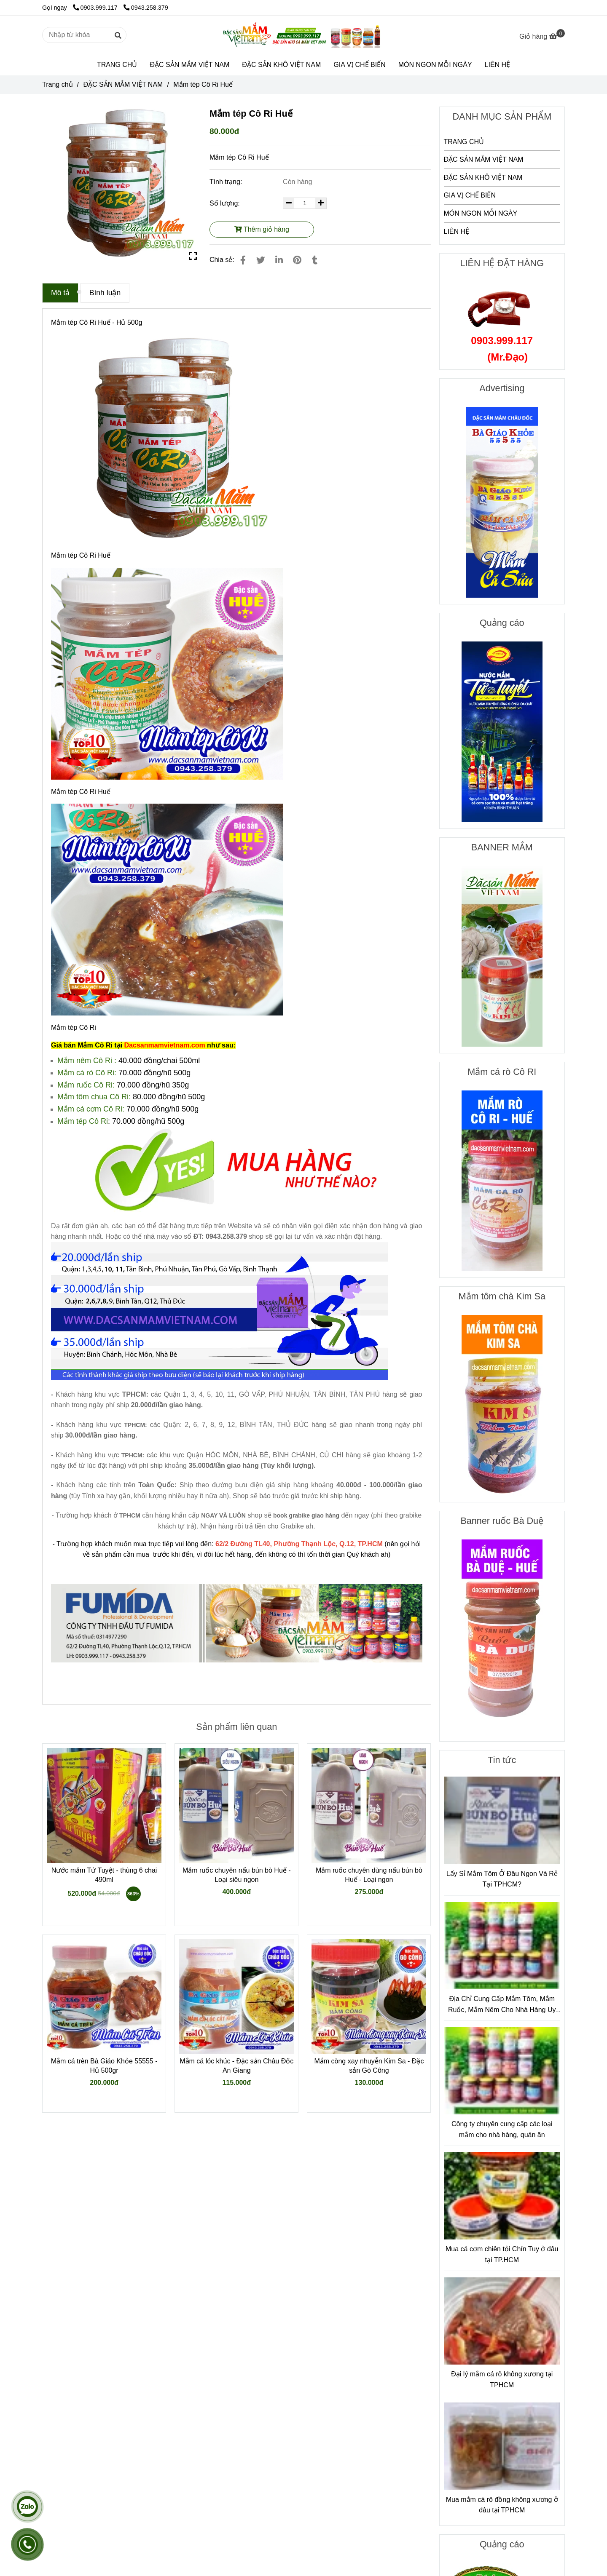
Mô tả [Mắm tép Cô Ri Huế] (60, 293)
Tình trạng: (226, 181)
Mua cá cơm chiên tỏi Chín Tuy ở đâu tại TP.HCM (502, 2254)
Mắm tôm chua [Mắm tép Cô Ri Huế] (83, 1097)
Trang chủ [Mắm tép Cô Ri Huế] (57, 84)
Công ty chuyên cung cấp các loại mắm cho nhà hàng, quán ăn (501, 2129)
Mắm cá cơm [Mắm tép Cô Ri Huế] (80, 1109)
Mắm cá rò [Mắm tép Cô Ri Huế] (76, 1073)
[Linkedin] (279, 260)
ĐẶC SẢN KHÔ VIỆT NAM (281, 64)
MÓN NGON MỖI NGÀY (435, 64)
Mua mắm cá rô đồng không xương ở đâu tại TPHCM (502, 2505)
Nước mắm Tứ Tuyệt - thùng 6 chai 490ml (104, 1875)
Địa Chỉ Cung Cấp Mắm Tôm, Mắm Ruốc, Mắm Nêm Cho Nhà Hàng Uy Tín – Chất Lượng (502, 2005)
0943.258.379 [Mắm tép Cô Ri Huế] (146, 7)
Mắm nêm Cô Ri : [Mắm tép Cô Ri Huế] (86, 1060)
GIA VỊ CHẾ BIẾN (359, 64)
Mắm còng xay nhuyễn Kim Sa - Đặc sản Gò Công (369, 2066)
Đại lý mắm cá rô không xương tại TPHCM (502, 2379)
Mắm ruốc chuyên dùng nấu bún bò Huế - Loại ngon (369, 1875)
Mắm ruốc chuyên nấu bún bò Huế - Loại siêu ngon (237, 1875)
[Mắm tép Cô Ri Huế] (303, 35)
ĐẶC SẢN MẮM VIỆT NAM (189, 64)
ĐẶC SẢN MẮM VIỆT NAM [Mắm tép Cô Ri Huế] (123, 84)
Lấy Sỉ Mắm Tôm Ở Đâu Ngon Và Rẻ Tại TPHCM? (502, 1879)
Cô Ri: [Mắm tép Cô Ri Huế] (105, 1073)
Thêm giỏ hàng (261, 229)
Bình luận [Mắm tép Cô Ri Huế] (105, 293)
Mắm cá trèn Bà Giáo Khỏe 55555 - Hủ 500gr (104, 2066)
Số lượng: (225, 203)
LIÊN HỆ (497, 64)
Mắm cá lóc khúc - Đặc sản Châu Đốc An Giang (236, 2066)
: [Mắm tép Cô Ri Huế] (109, 1121)
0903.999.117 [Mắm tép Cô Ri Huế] (96, 7)
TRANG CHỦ (117, 64)
